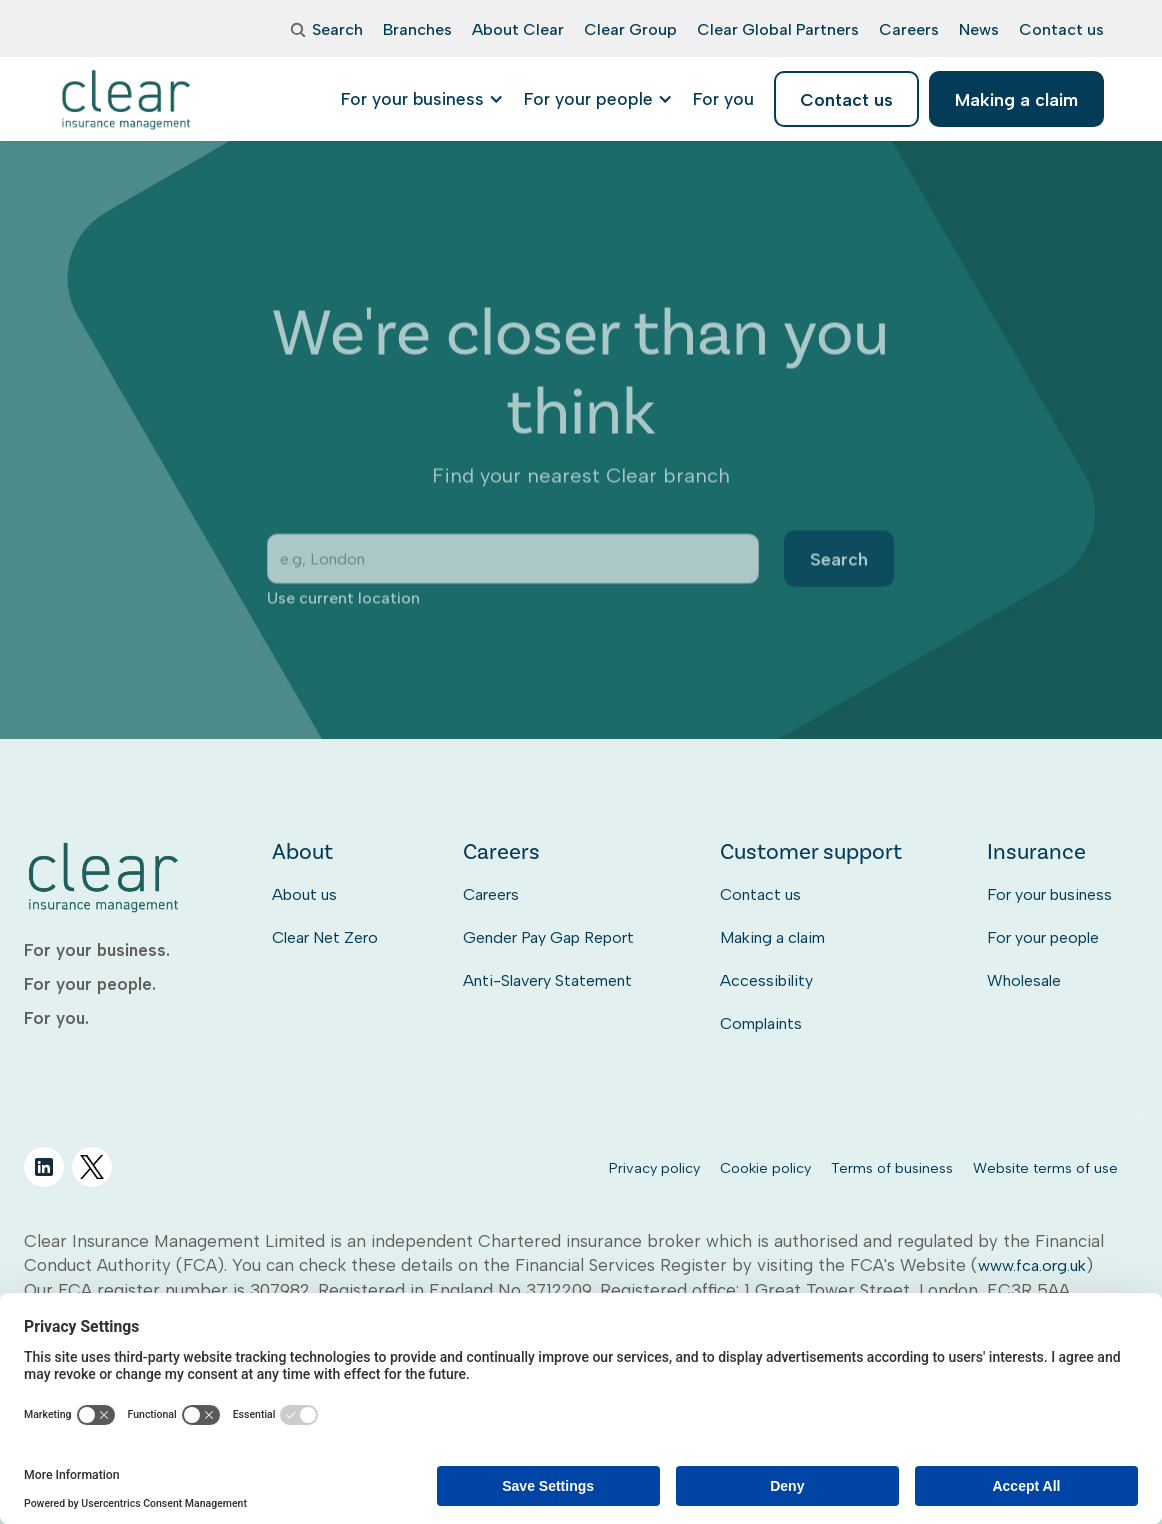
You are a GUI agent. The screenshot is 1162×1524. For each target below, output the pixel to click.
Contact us (760, 894)
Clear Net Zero (325, 937)
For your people (1043, 937)
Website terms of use (1045, 1168)
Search (840, 576)
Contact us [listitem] (846, 99)
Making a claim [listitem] (1016, 99)
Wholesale (1024, 980)
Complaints (761, 1023)
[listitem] (723, 99)
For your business (1049, 894)
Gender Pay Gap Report (548, 937)
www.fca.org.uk (1032, 1265)
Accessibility (766, 980)
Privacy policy (654, 1168)
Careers (491, 894)
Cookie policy (765, 1168)
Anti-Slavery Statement (547, 980)
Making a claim (772, 937)
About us (304, 894)
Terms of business (892, 1168)
